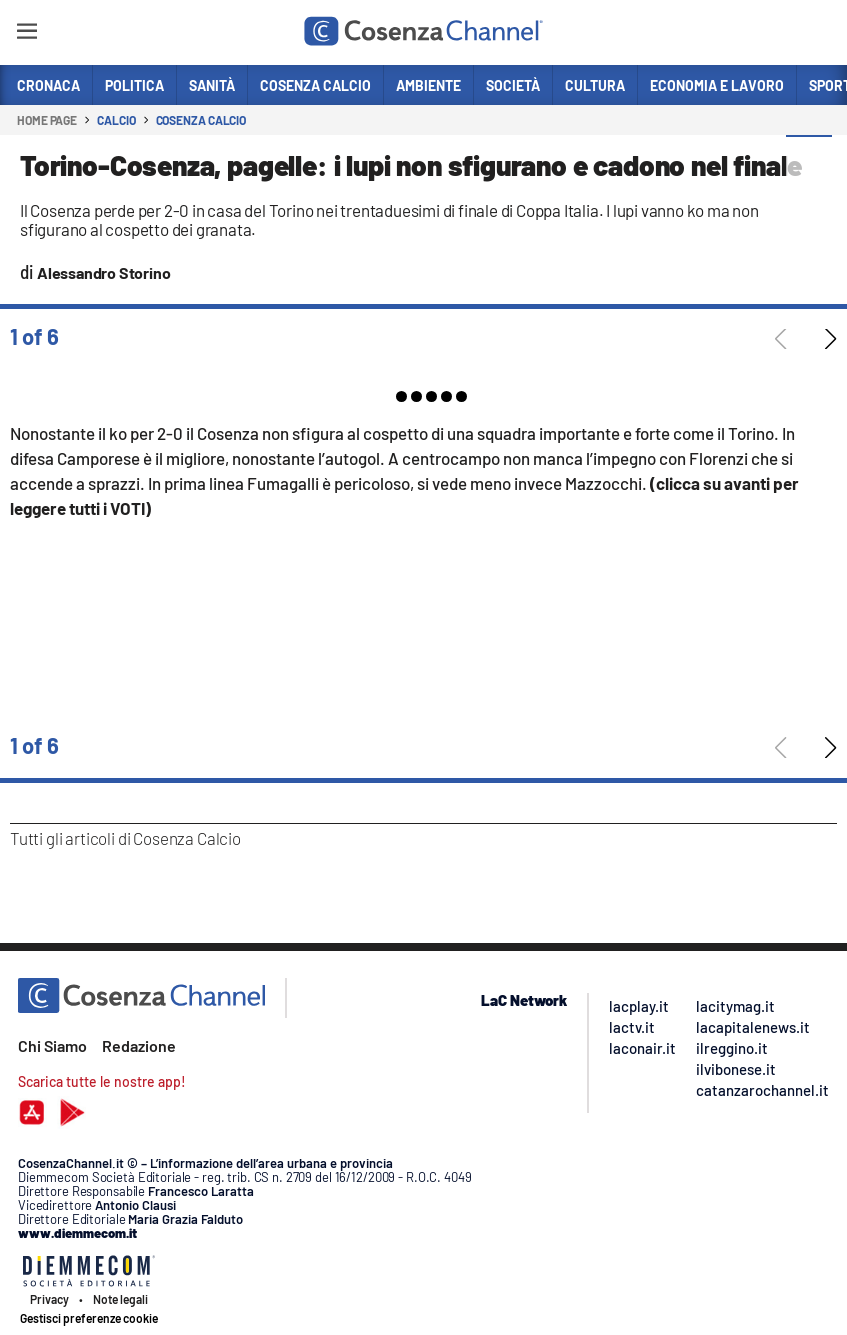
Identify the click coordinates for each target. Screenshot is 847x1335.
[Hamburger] (26, 34)
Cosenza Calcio (201, 120)
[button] (809, 159)
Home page (47, 120)
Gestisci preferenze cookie (89, 1318)
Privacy (49, 1299)
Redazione (139, 1045)
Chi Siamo (52, 1045)
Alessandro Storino (103, 272)
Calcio (116, 120)
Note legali (120, 1299)
